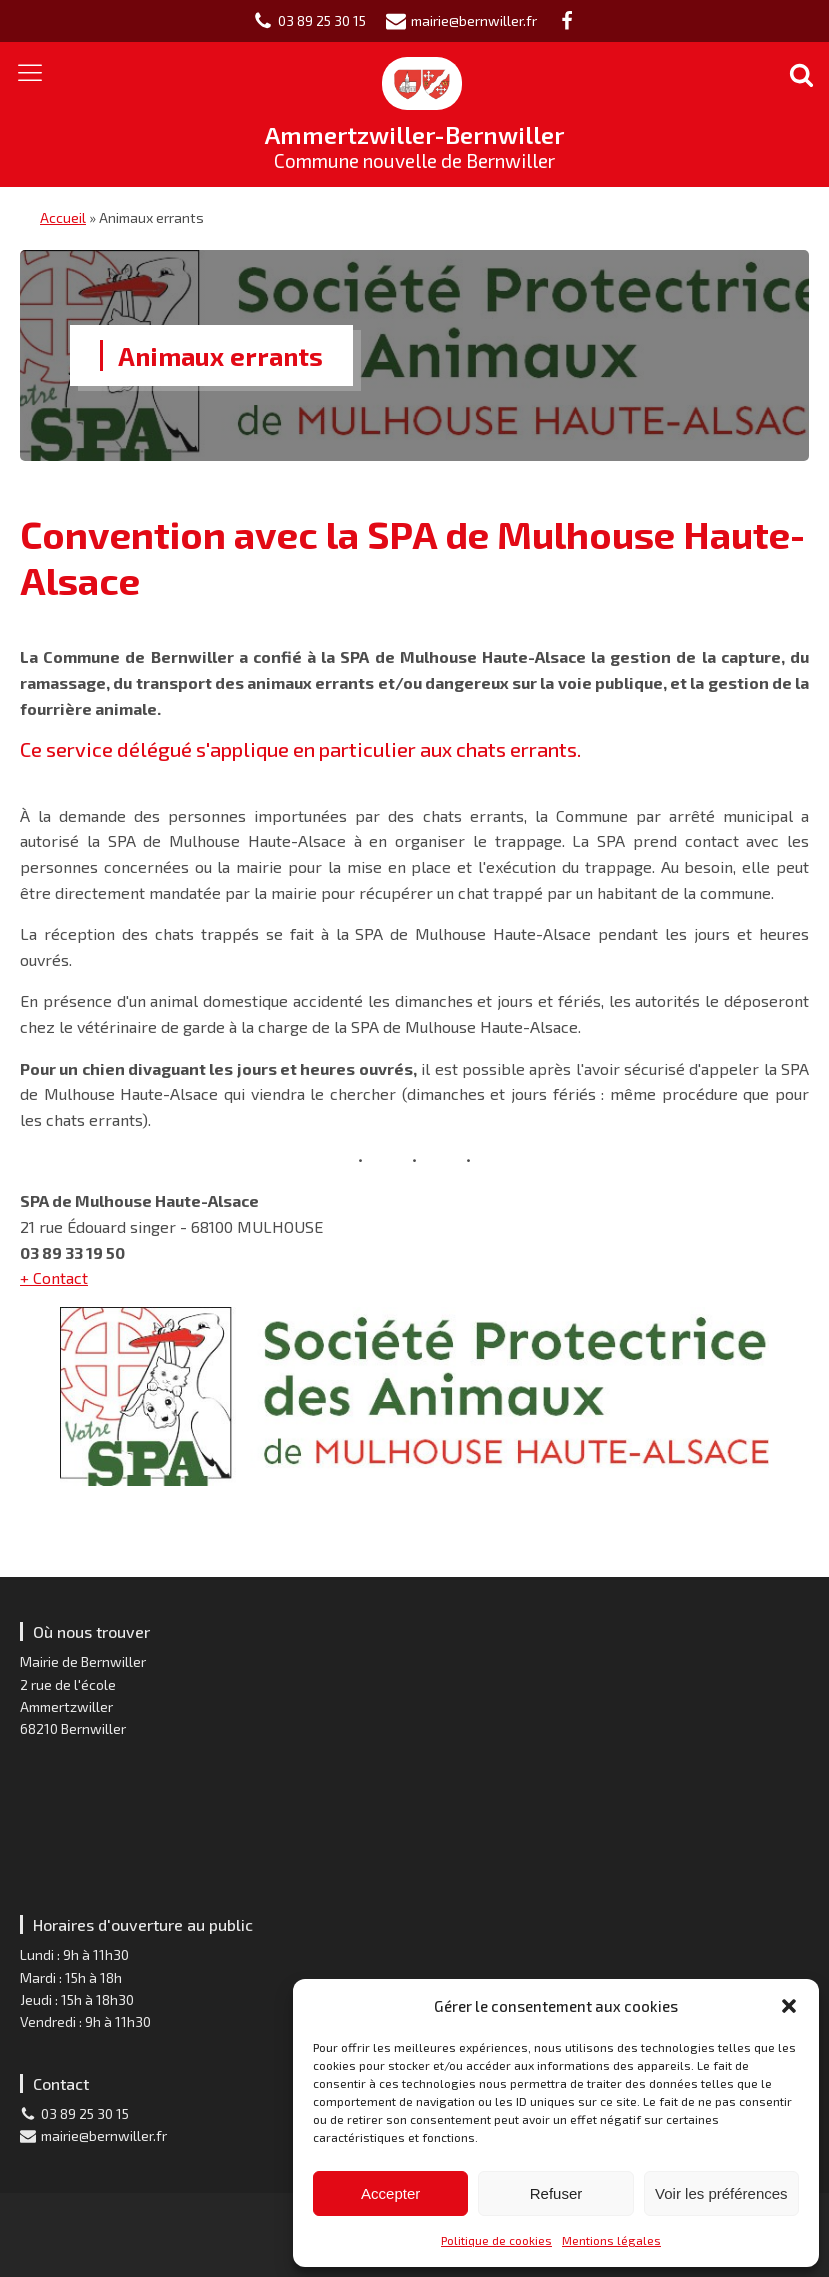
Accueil (63, 217)
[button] (789, 2006)
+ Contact (54, 1277)
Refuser (556, 2193)
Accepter (390, 2193)
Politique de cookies (496, 2240)
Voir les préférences (721, 2193)
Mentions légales (611, 2240)
